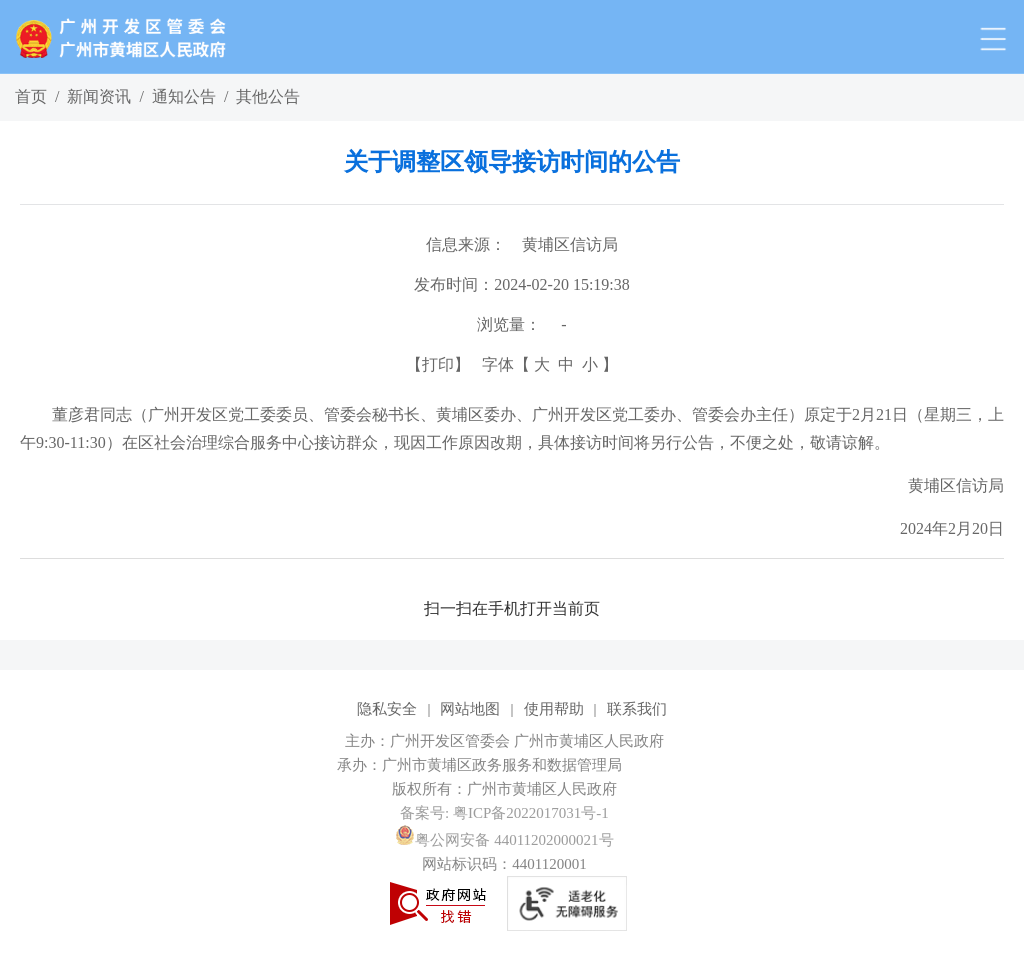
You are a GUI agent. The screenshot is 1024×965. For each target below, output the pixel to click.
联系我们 (637, 709)
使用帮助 (554, 709)
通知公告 (184, 96)
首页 (31, 96)
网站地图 (470, 709)
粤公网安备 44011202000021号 (504, 840)
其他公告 (268, 96)
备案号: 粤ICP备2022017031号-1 (504, 813)
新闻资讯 (99, 96)
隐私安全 (387, 709)
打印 (438, 364)
